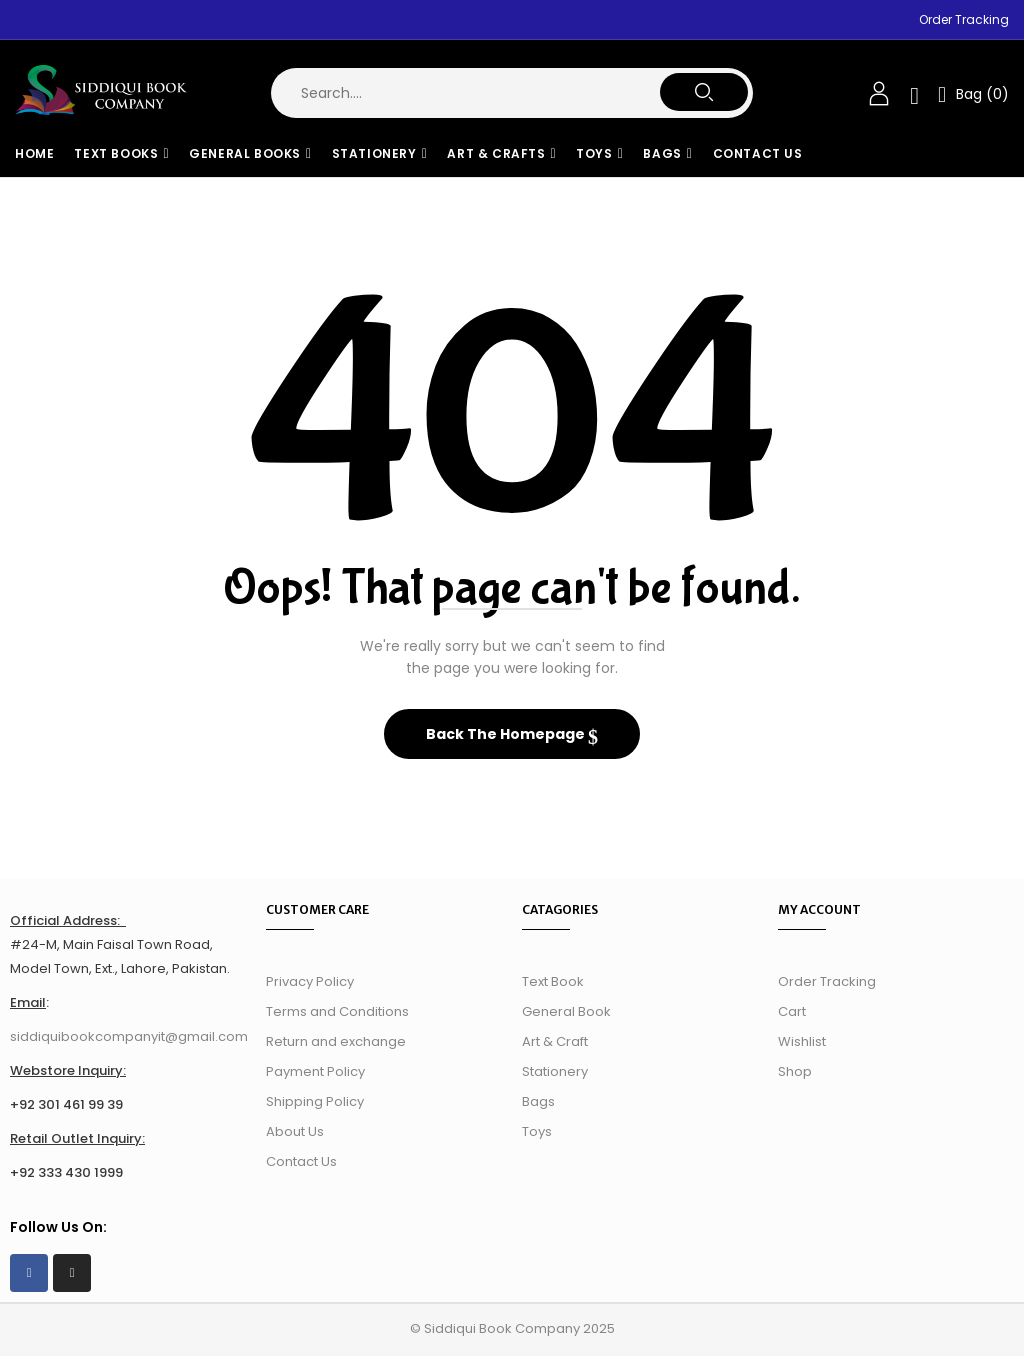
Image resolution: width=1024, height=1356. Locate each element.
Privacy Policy (310, 981)
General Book (566, 1011)
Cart (792, 1011)
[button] (973, 93)
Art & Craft (555, 1041)
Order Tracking (964, 19)
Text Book (553, 981)
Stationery (555, 1071)
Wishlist (802, 1041)
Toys (537, 1131)
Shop (795, 1071)
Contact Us (301, 1161)
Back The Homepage (507, 734)
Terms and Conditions (337, 1011)
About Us (295, 1131)
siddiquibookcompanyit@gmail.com (129, 1036)
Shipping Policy (315, 1101)
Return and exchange (336, 1041)
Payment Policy (315, 1071)
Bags (538, 1101)
